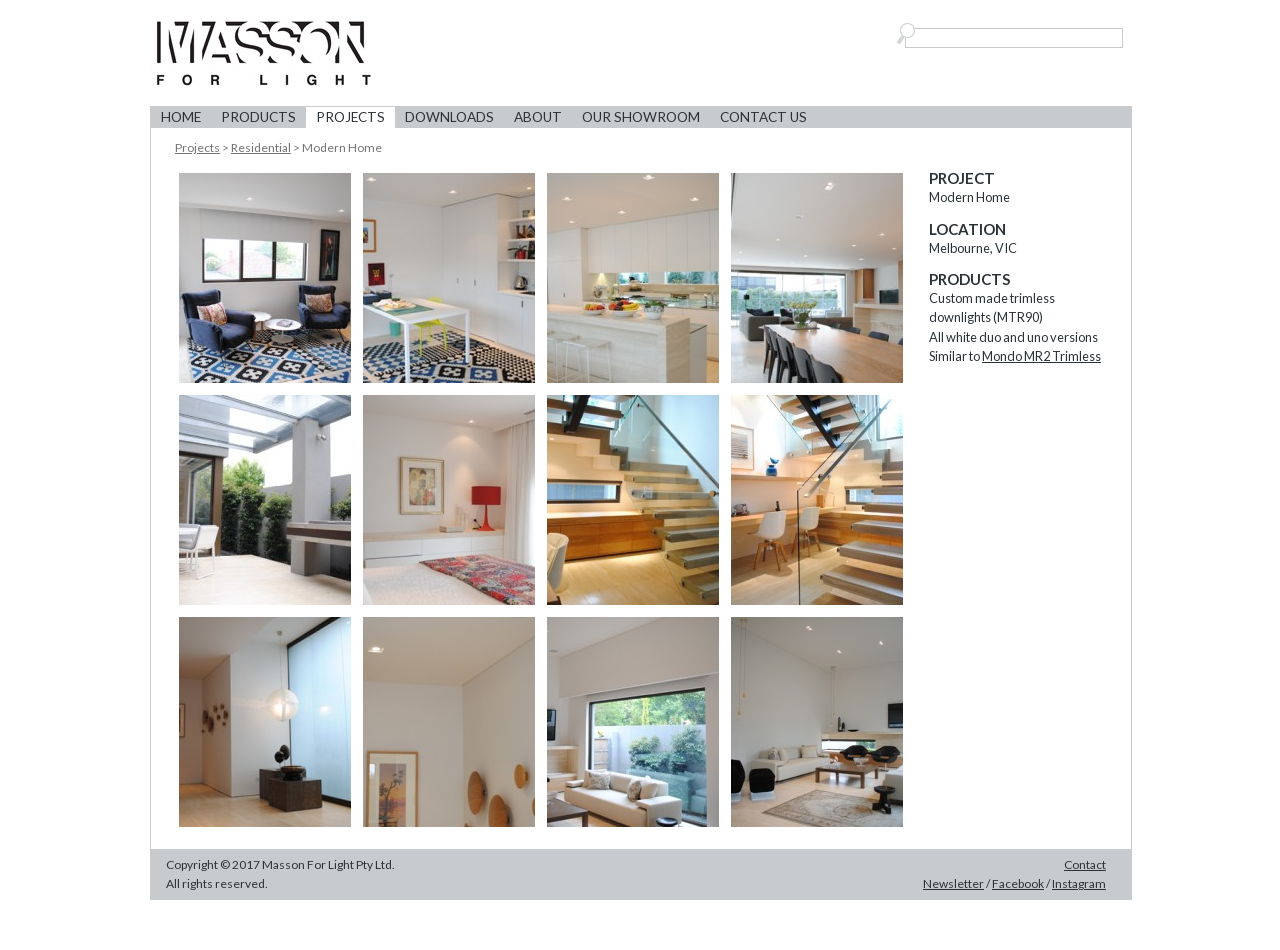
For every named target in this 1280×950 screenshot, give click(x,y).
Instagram (1079, 883)
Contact (1085, 864)
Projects (350, 117)
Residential (261, 147)
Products (258, 117)
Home (181, 117)
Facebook (1018, 883)
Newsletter (953, 883)
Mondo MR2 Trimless (1041, 356)
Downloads (449, 117)
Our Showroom (641, 117)
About (538, 117)
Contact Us (763, 117)
